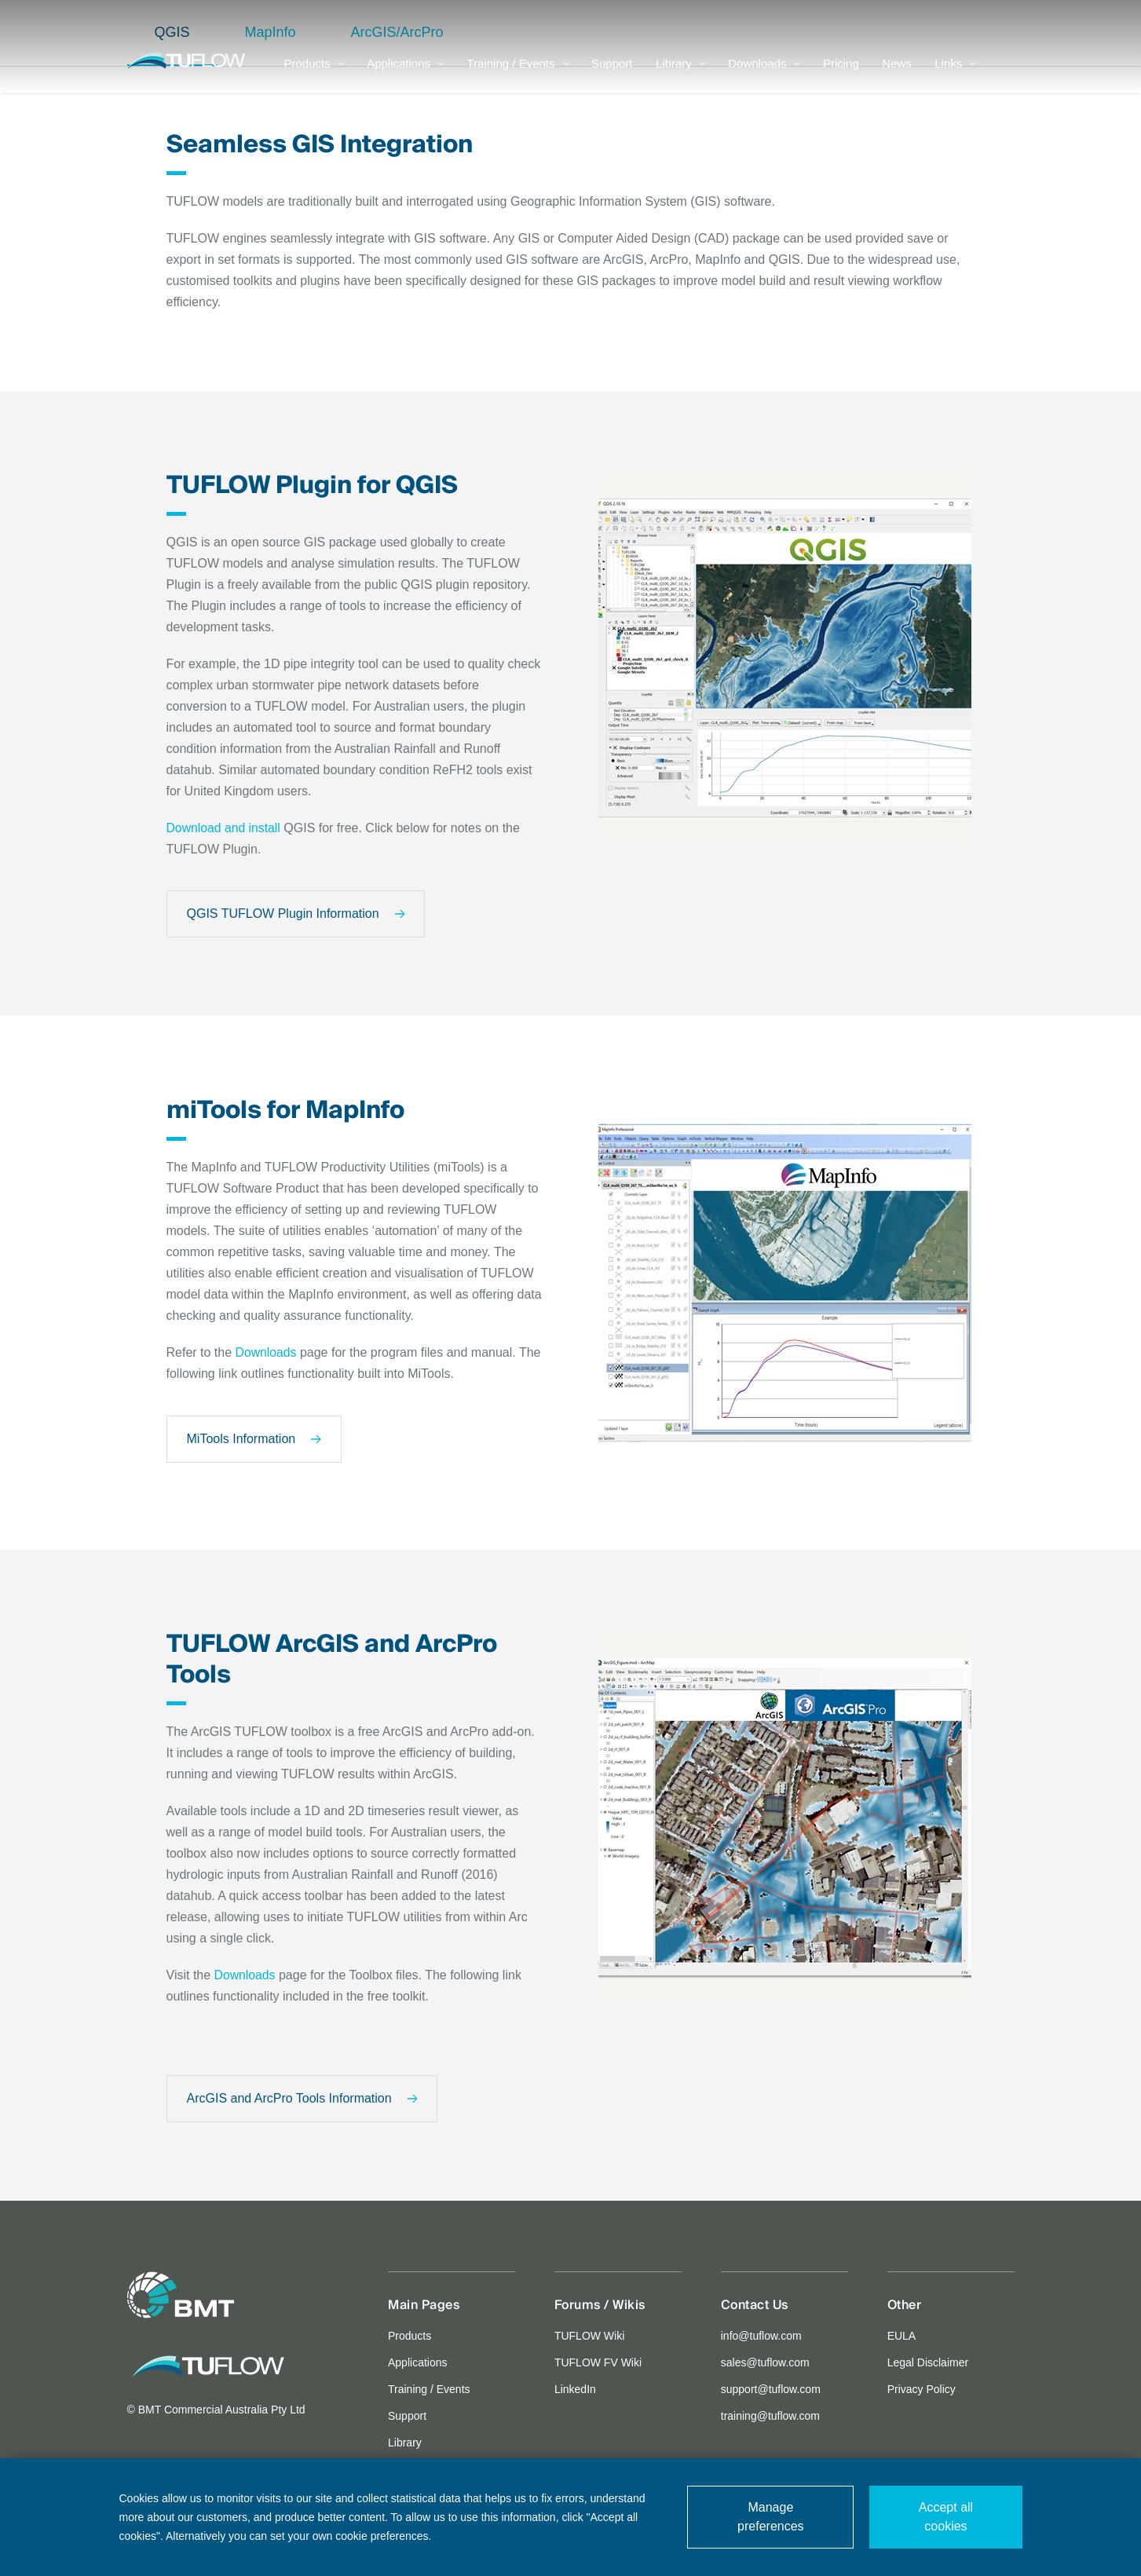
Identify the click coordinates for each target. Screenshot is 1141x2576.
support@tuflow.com (771, 2390)
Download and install (224, 828)
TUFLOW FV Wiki (598, 2363)
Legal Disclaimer (927, 2363)
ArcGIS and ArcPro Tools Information (302, 2099)
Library (680, 75)
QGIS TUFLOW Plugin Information (296, 914)
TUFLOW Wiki (589, 2336)
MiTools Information (254, 1439)
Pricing (841, 75)
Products (314, 75)
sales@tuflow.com (765, 2363)
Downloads (763, 75)
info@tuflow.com (761, 2336)
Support (612, 75)
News (897, 75)
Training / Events (518, 75)
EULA (901, 2336)
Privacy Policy (921, 2390)
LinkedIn (575, 2390)
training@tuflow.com (770, 2416)
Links (954, 75)
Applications (405, 75)
